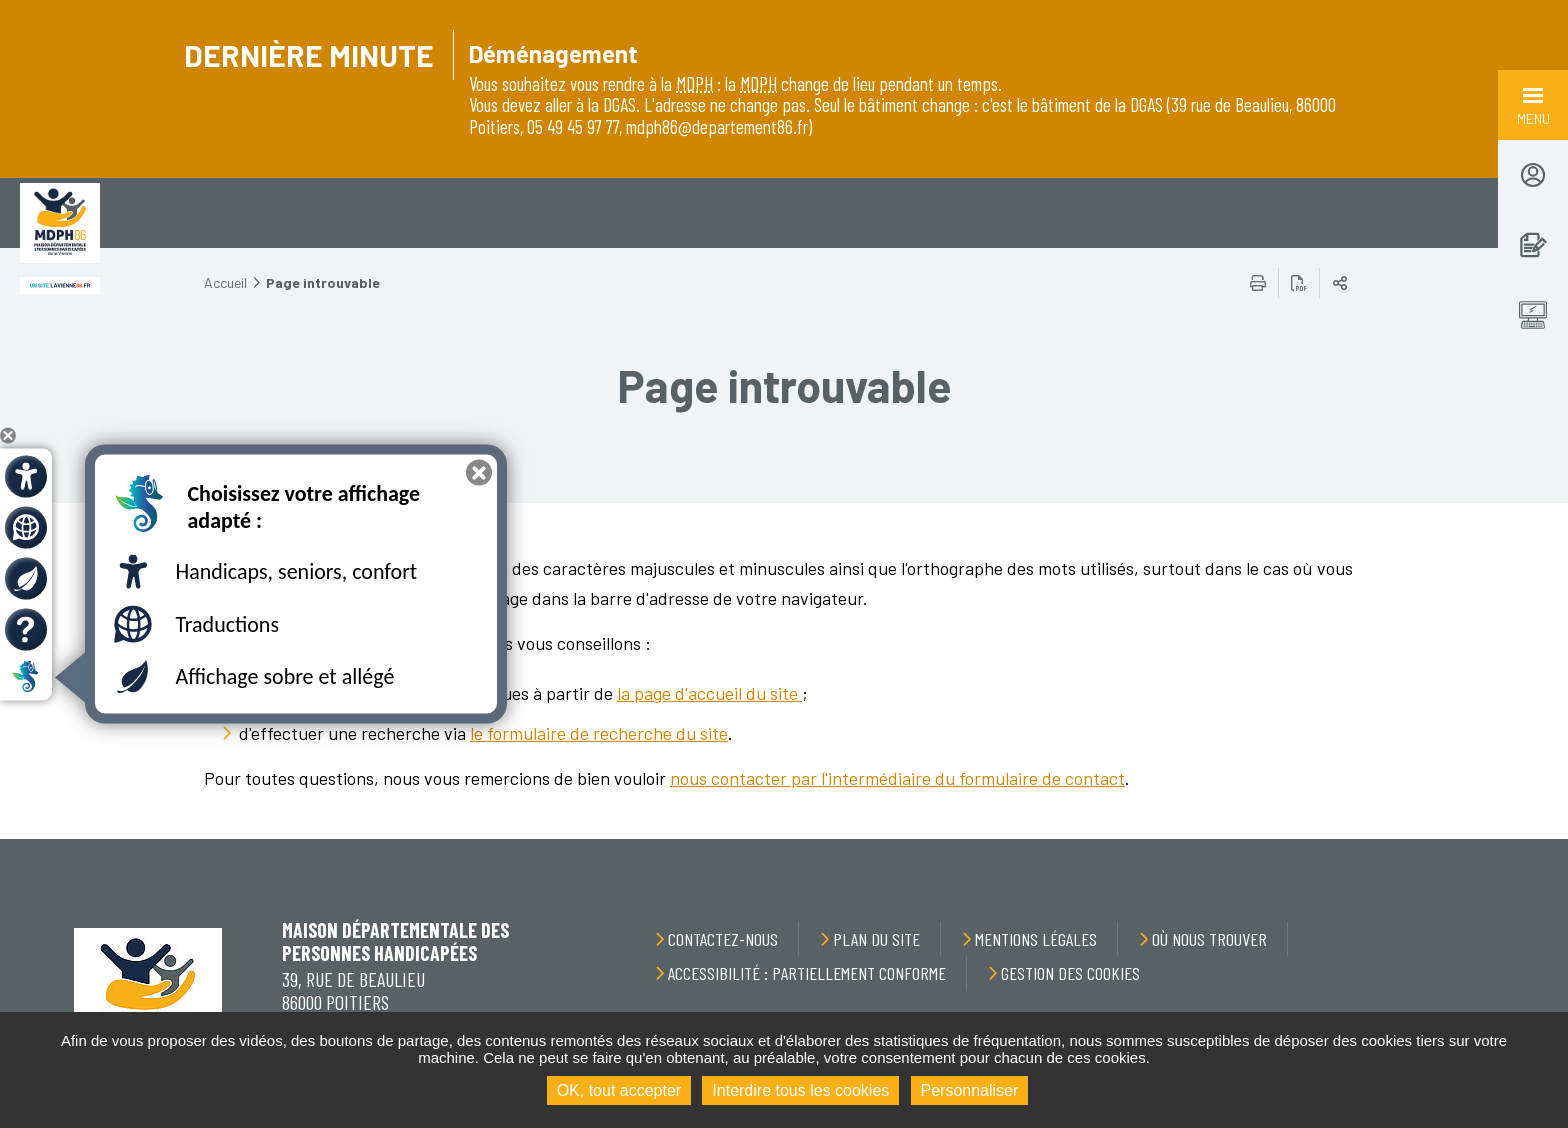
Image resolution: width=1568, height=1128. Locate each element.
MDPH (694, 83)
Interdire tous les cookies (800, 1090)
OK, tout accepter (619, 1090)
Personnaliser (970, 1090)
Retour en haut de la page (1508, 839)
